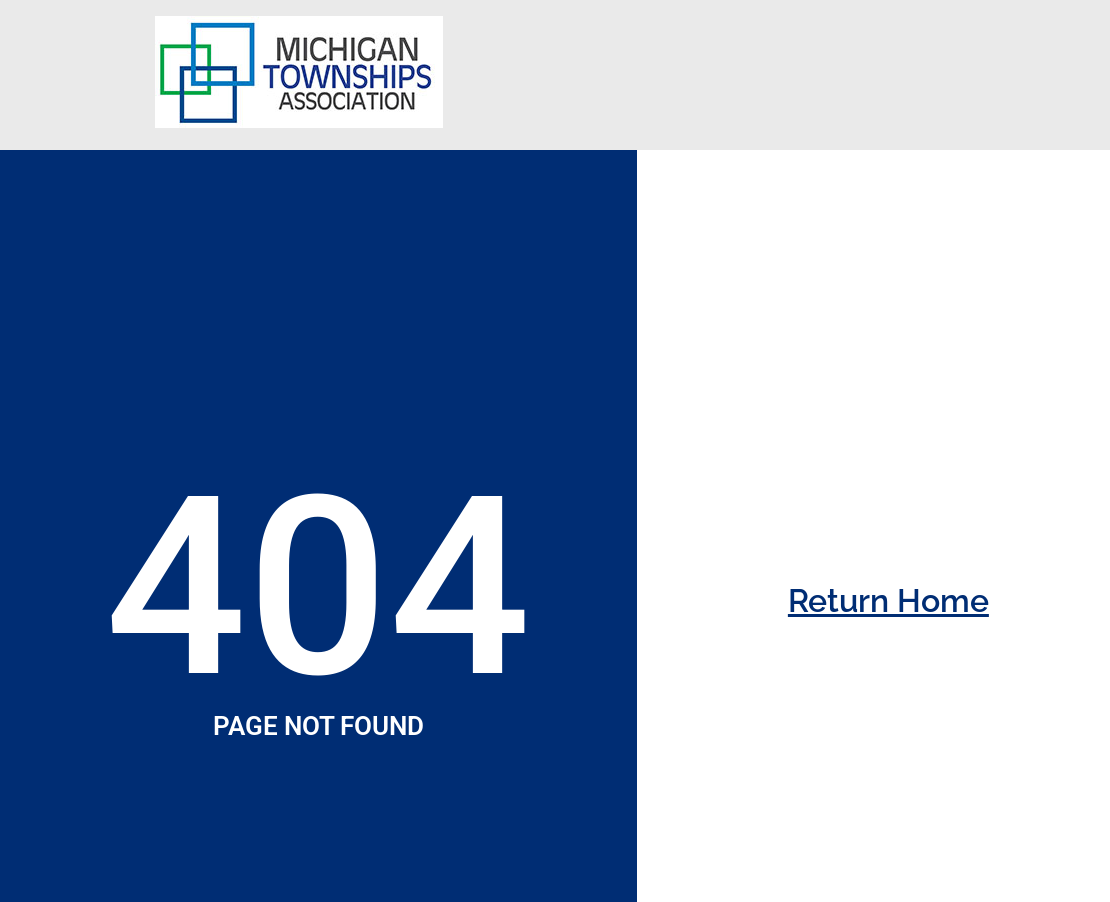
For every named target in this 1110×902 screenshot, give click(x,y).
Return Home (888, 600)
